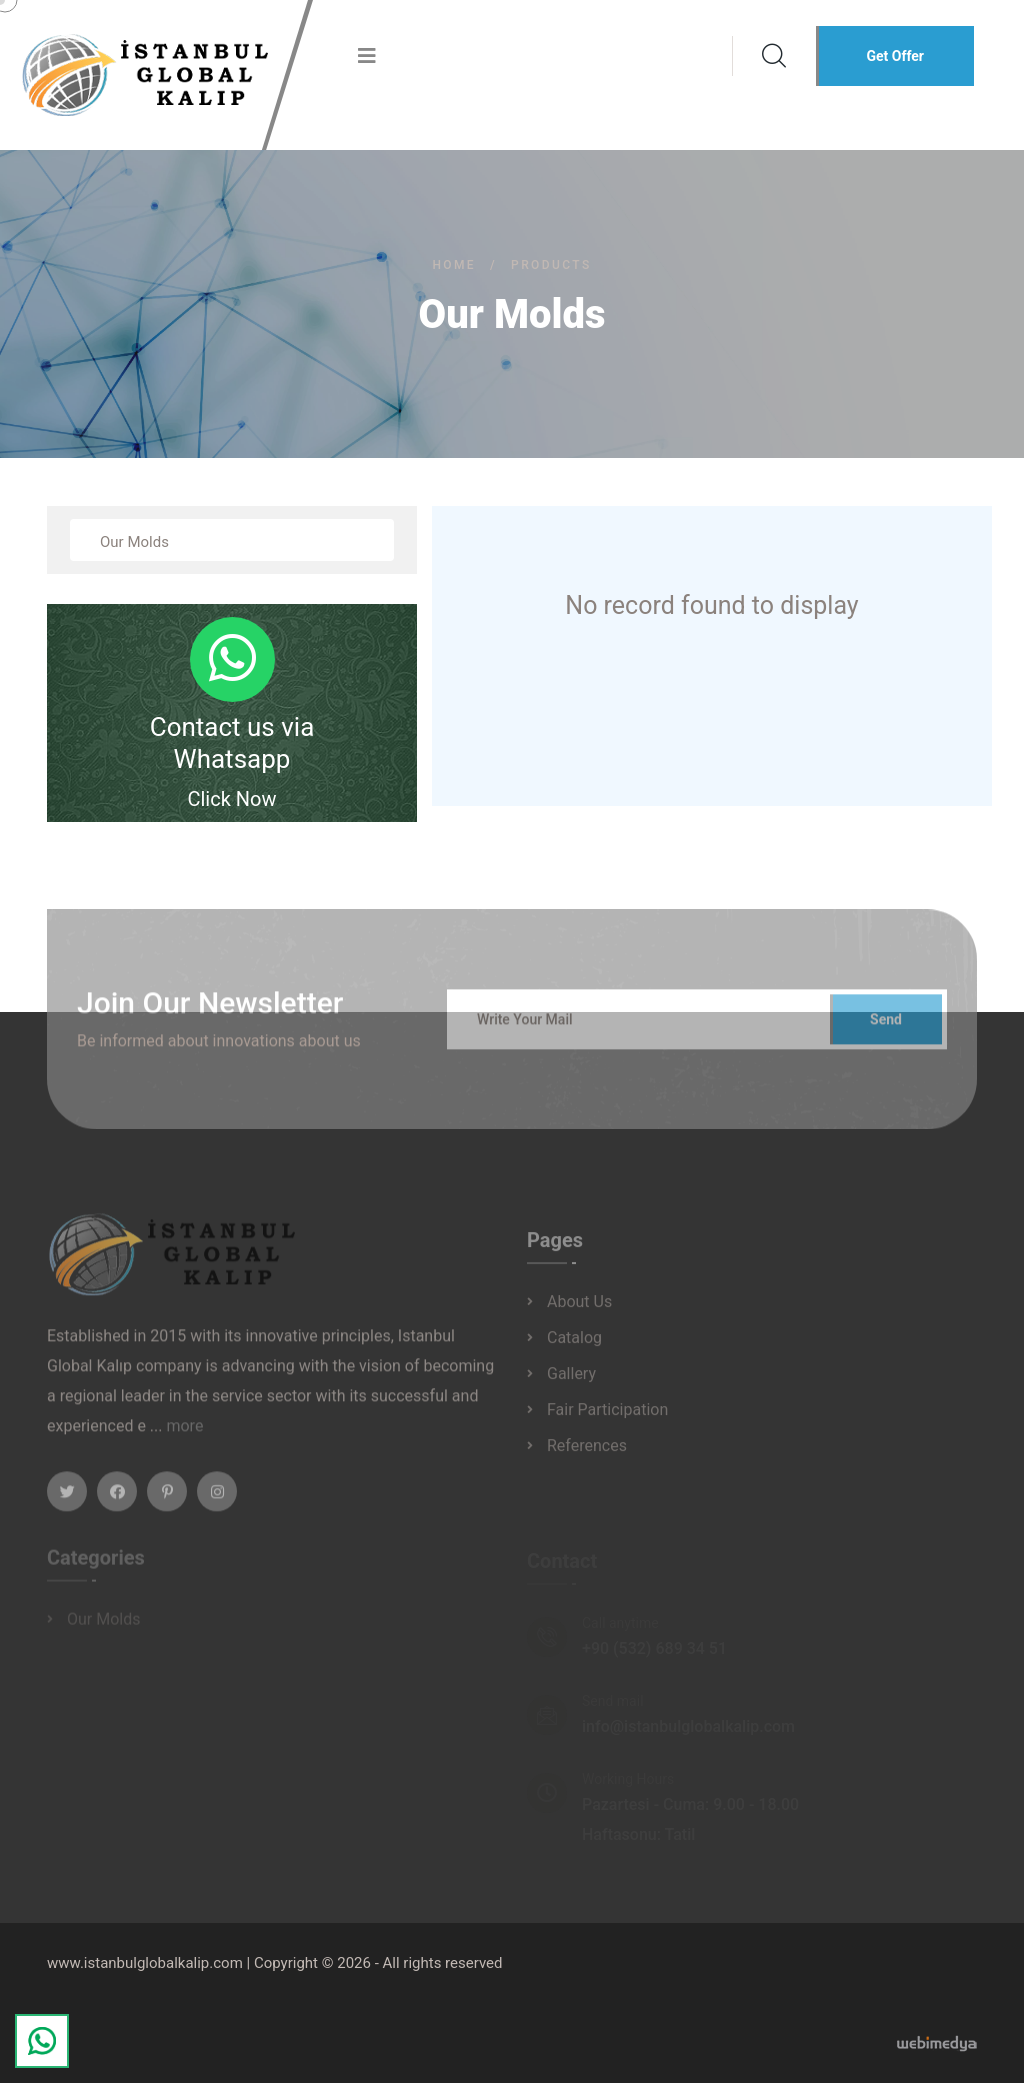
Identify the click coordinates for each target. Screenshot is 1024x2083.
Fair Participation (607, 1417)
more (184, 1434)
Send (886, 1028)
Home (454, 265)
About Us (579, 1309)
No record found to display (711, 605)
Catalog (574, 1345)
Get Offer (895, 56)
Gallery (571, 1381)
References (587, 1453)
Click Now (231, 799)
